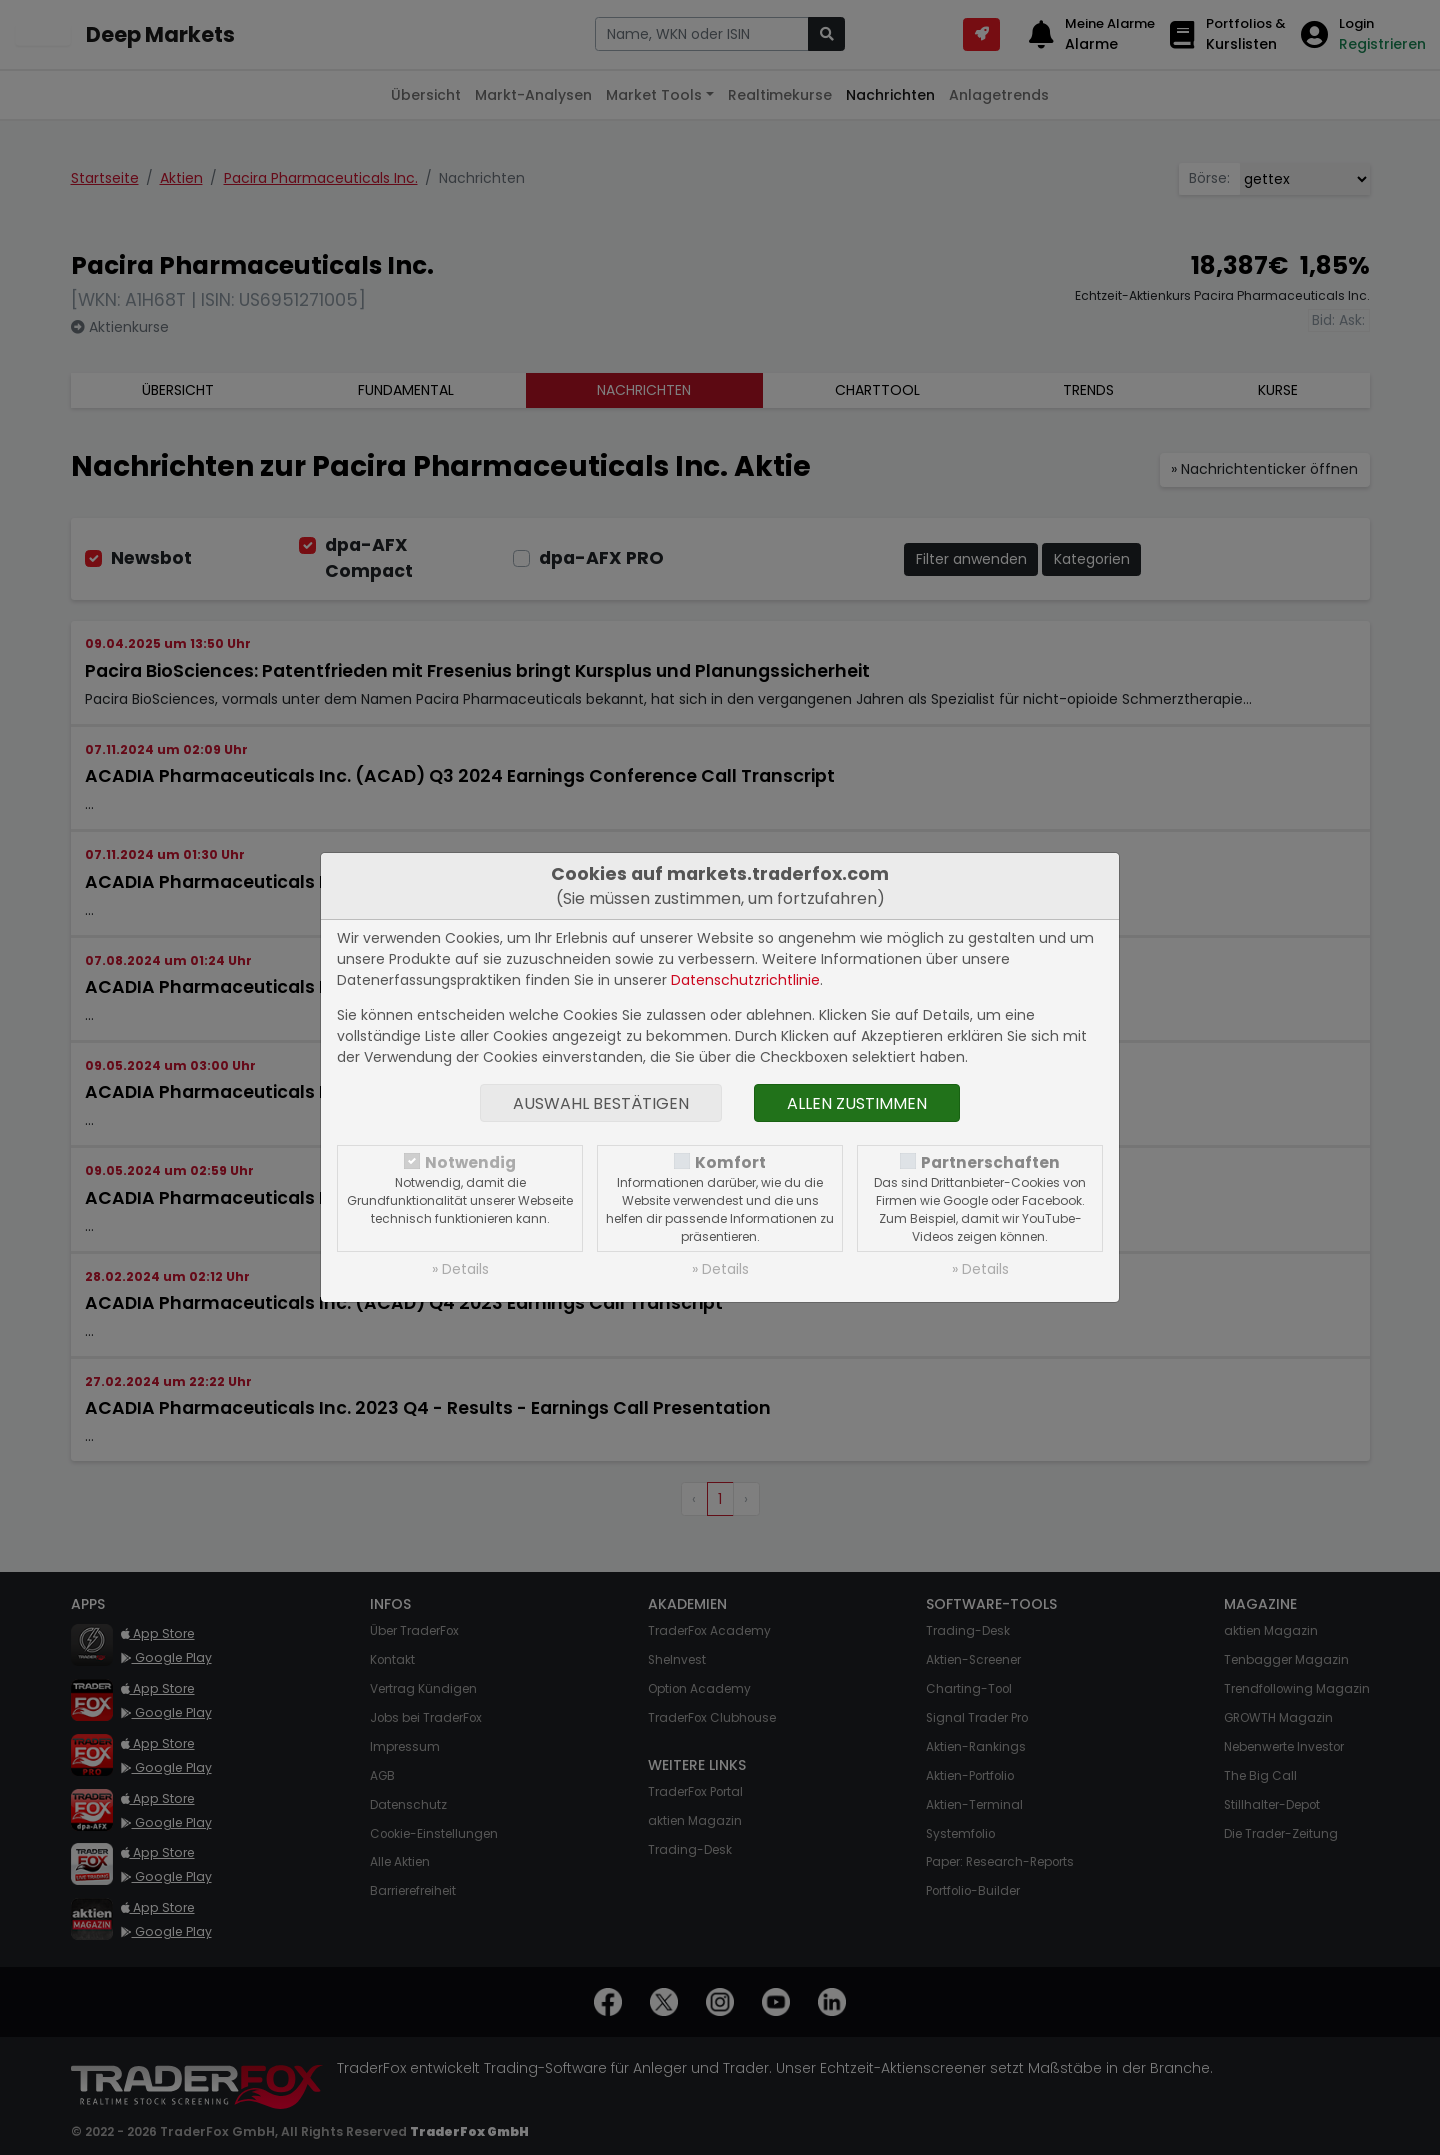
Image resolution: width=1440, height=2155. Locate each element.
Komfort (730, 1162)
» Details (460, 1269)
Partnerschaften (990, 1162)
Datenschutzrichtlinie (745, 980)
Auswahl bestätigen (601, 1103)
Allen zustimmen (857, 1103)
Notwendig (470, 1162)
